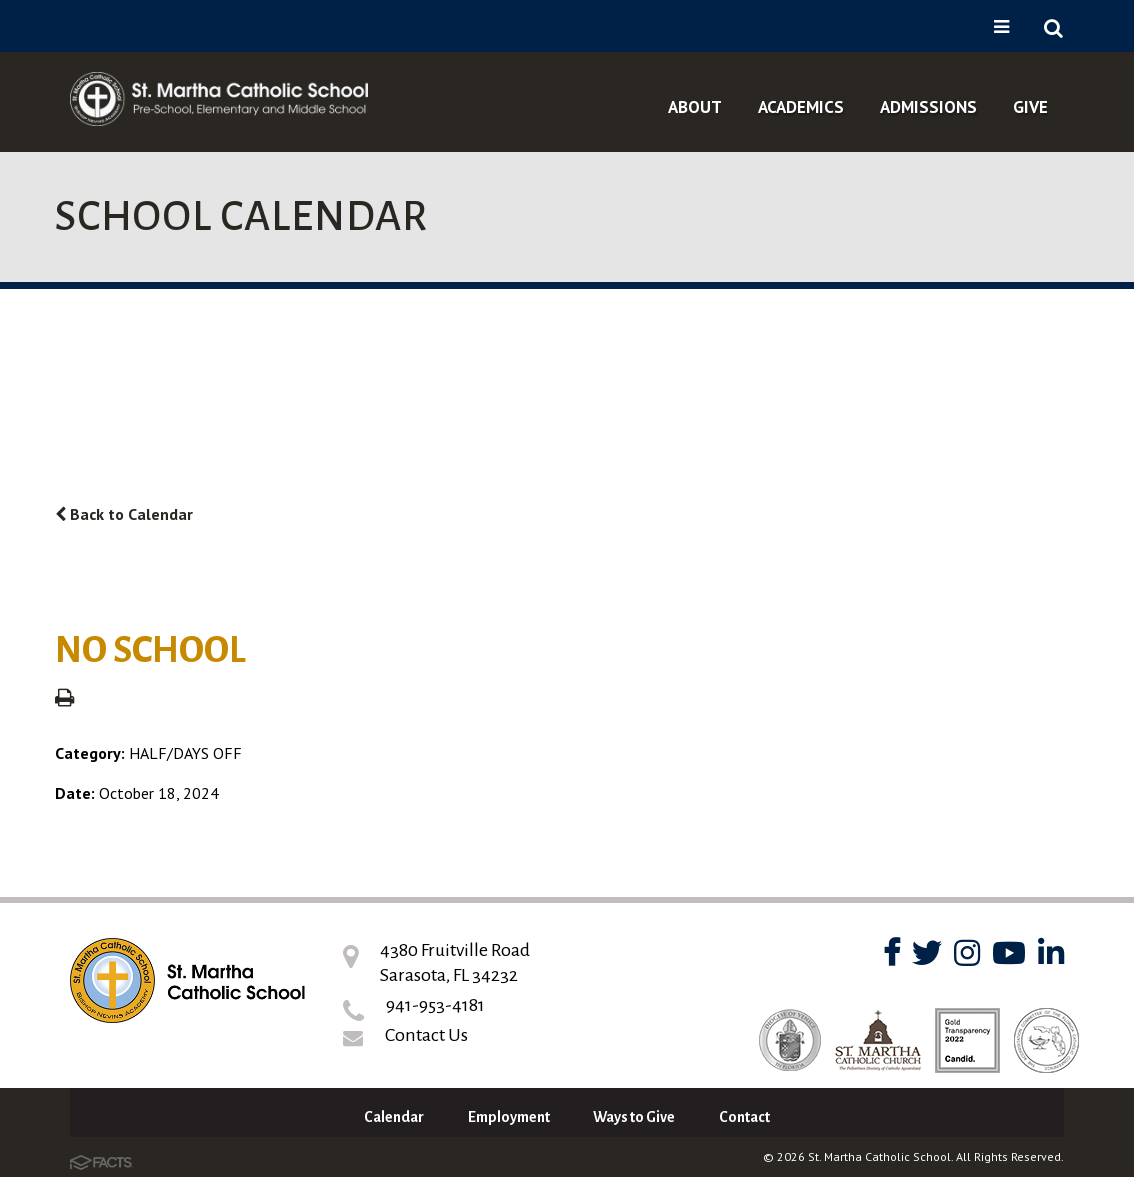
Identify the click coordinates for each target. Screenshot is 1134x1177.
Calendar (394, 1117)
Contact (744, 1117)
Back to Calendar (124, 514)
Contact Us (426, 1035)
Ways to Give (634, 1117)
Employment (509, 1117)
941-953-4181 (435, 1005)
